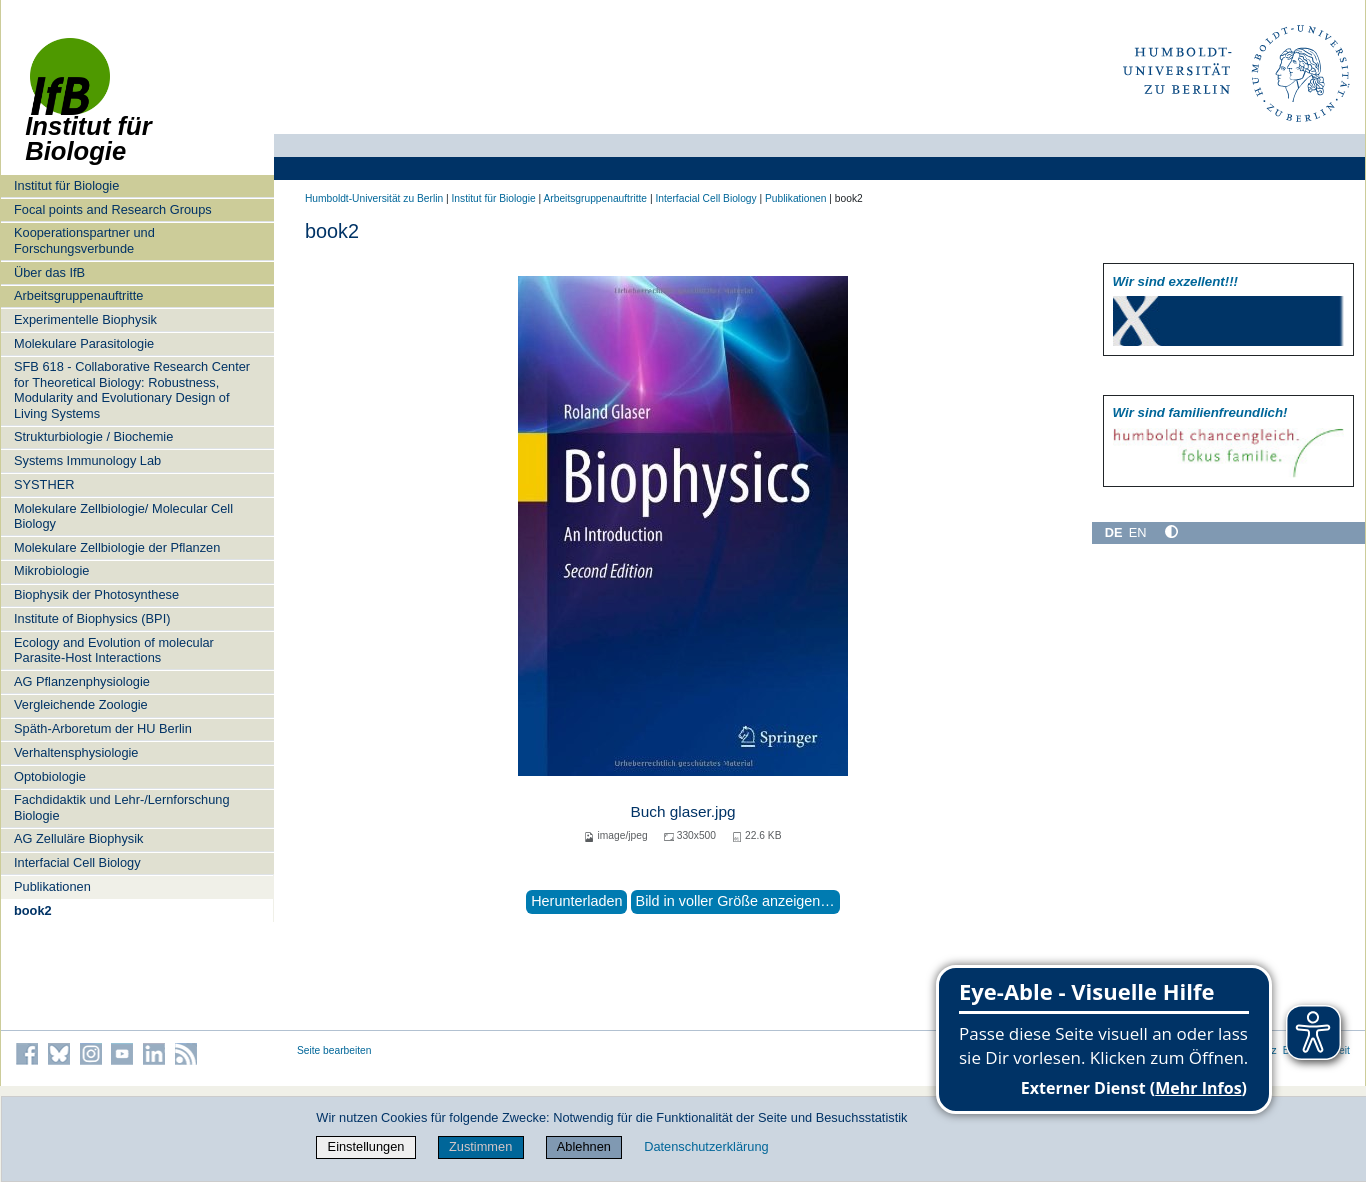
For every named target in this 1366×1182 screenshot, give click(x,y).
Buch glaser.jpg (682, 811)
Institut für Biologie (66, 185)
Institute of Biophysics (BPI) (92, 618)
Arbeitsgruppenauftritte (78, 295)
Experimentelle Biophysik (85, 319)
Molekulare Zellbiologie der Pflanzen (117, 547)
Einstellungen (366, 1146)
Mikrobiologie (51, 570)
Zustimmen (480, 1146)
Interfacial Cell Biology (77, 862)
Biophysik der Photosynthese (96, 594)
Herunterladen (576, 901)
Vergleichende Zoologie (81, 704)
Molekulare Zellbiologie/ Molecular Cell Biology (123, 516)
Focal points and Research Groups (113, 209)
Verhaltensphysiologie (76, 752)
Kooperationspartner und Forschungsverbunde (84, 240)
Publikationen (52, 886)
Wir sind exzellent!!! (1175, 281)
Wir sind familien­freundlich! (1200, 412)
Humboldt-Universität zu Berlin (374, 198)
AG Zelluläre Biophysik (78, 838)
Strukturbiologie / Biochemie (93, 436)
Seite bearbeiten (334, 1050)
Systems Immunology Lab (87, 460)
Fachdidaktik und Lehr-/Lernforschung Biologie (122, 807)
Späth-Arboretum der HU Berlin (103, 728)
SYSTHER (44, 484)
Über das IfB (49, 272)
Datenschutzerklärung (706, 1146)
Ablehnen (584, 1146)
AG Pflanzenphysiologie (82, 681)
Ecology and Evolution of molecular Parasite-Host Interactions (114, 650)
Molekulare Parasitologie (84, 343)
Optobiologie (50, 776)
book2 (33, 910)
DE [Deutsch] (1114, 532)
